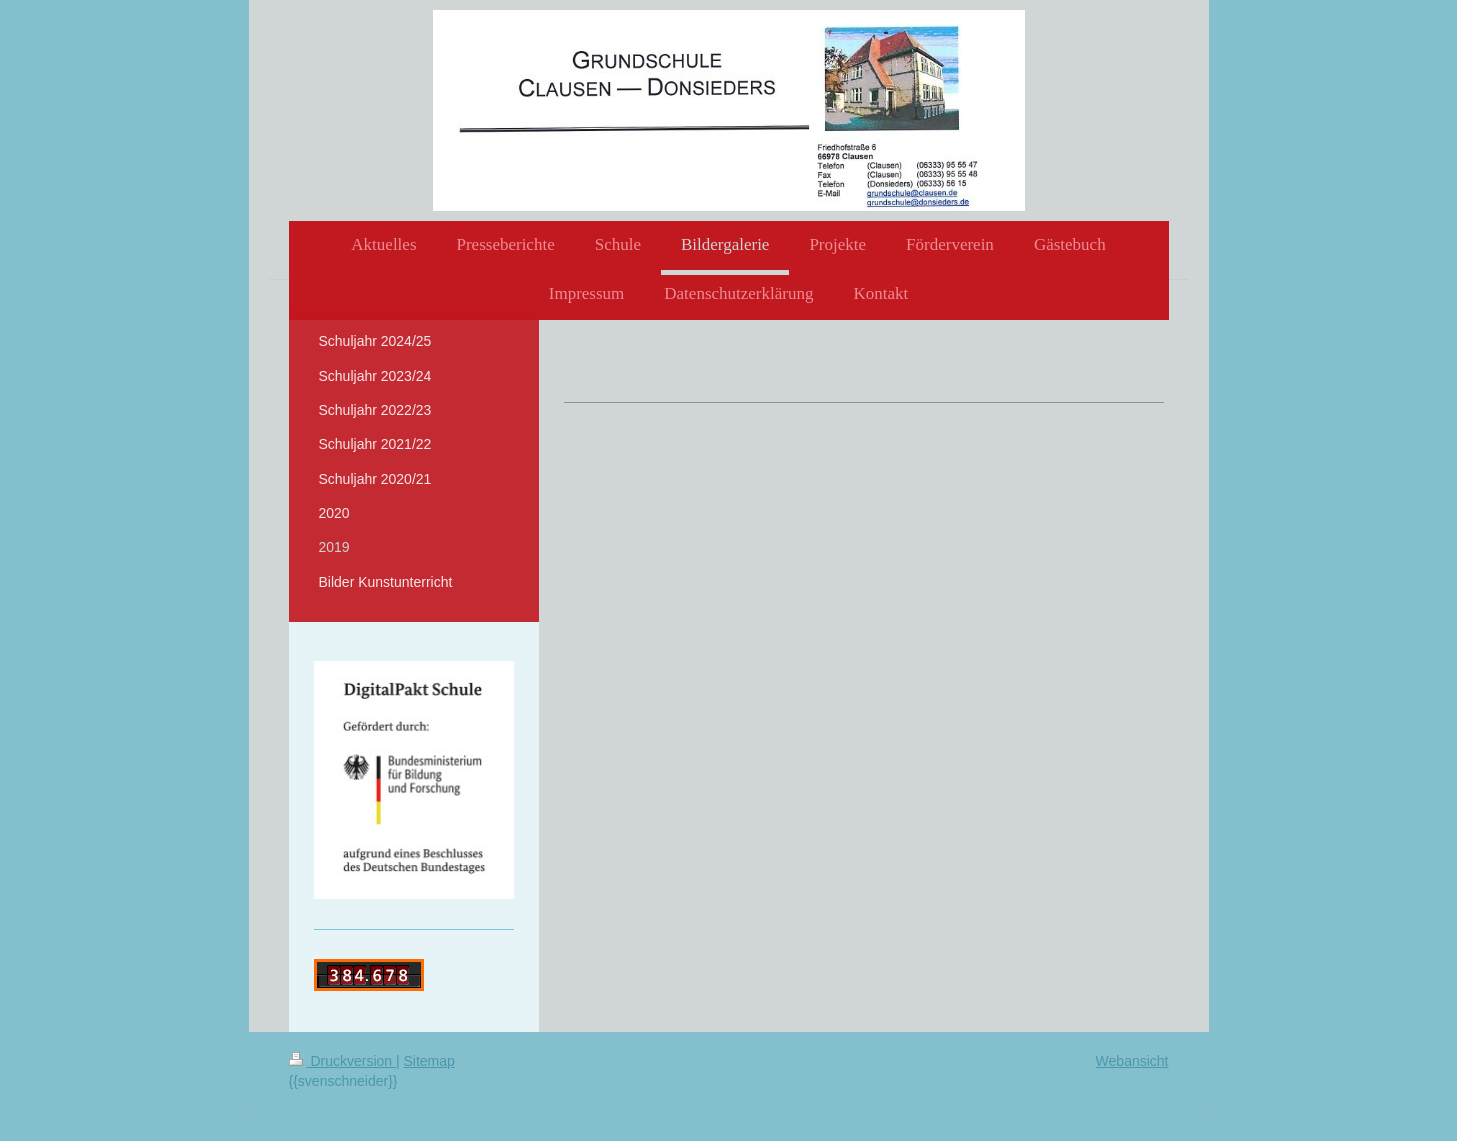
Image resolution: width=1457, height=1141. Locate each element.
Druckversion (342, 1061)
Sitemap (429, 1061)
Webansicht (1132, 1061)
